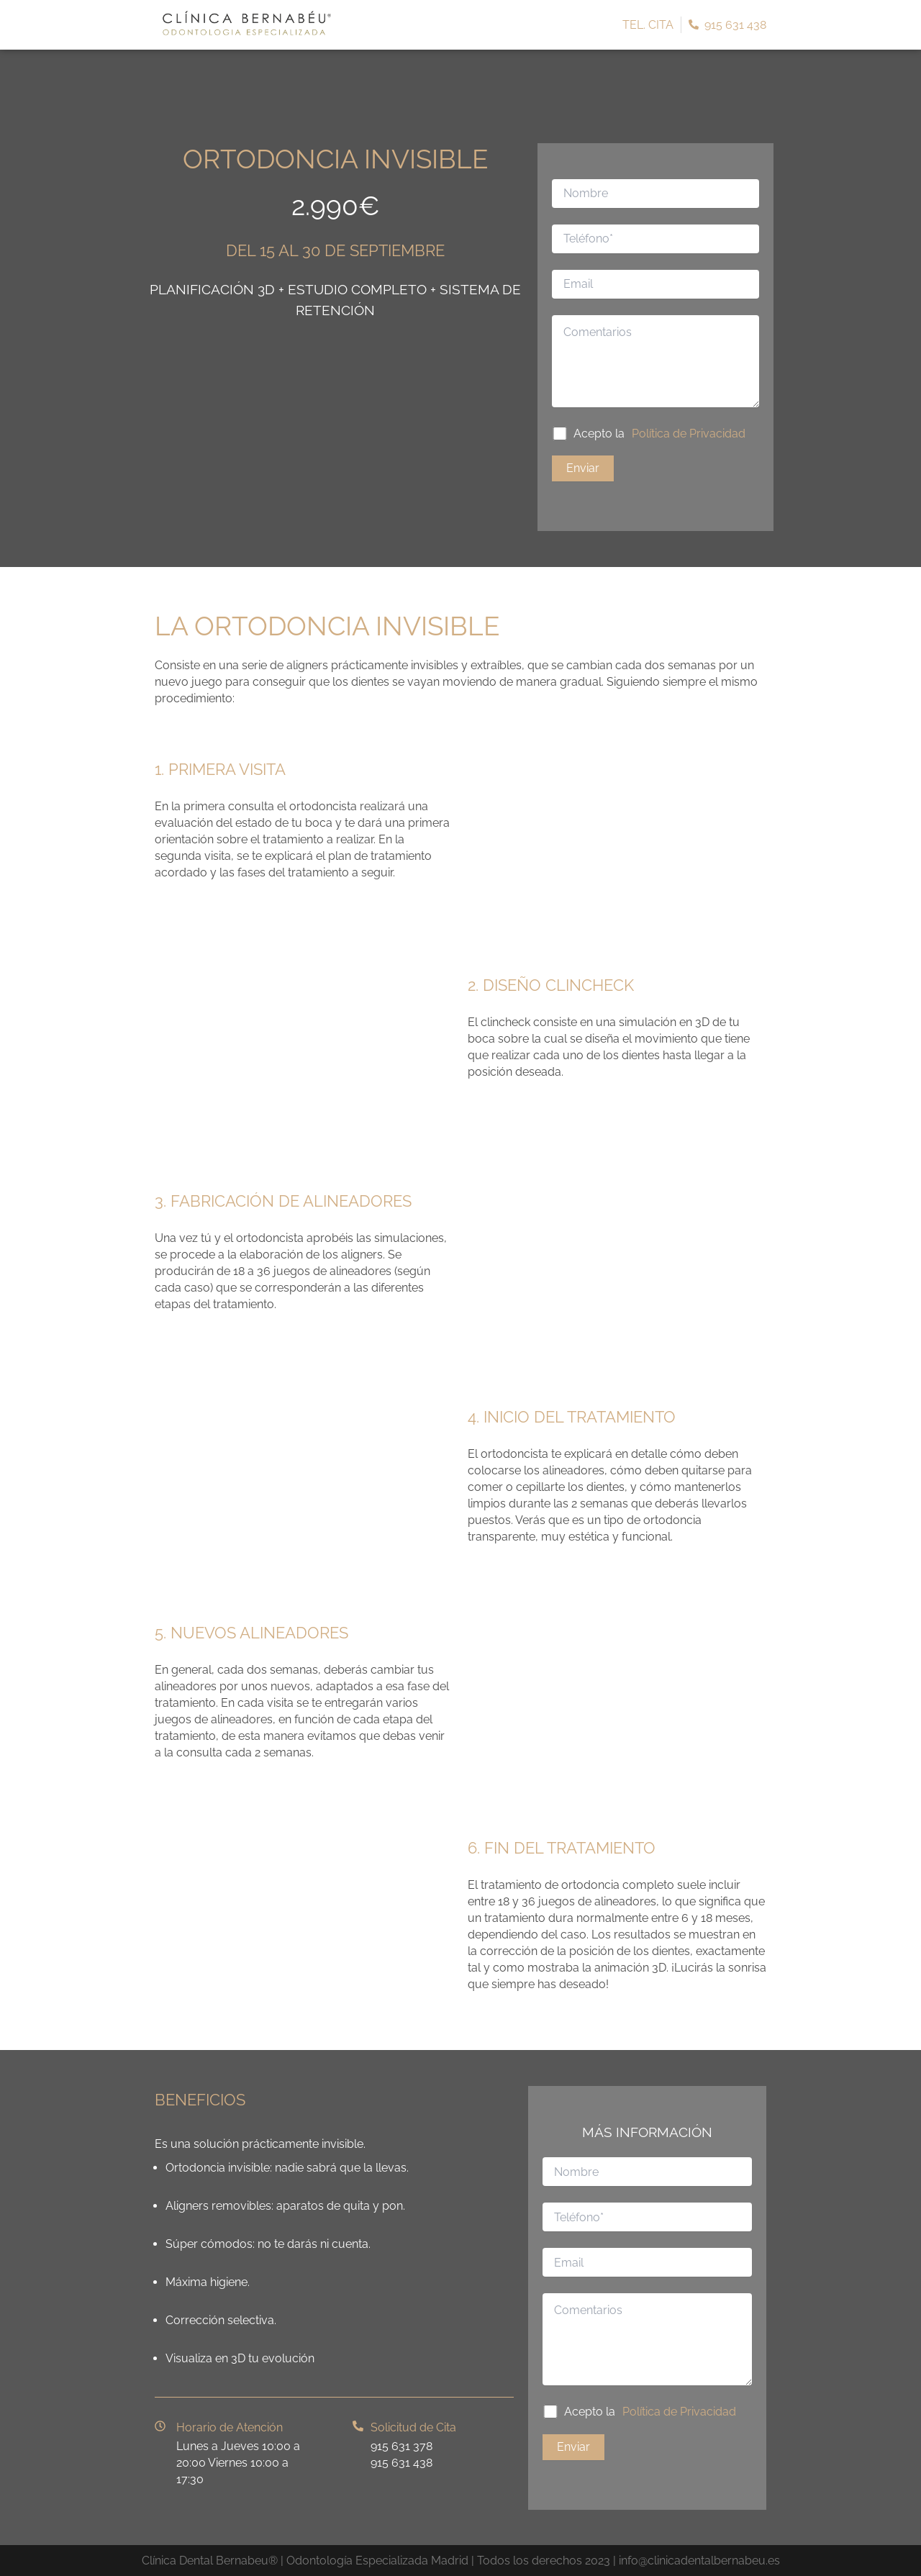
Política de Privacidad (688, 433)
